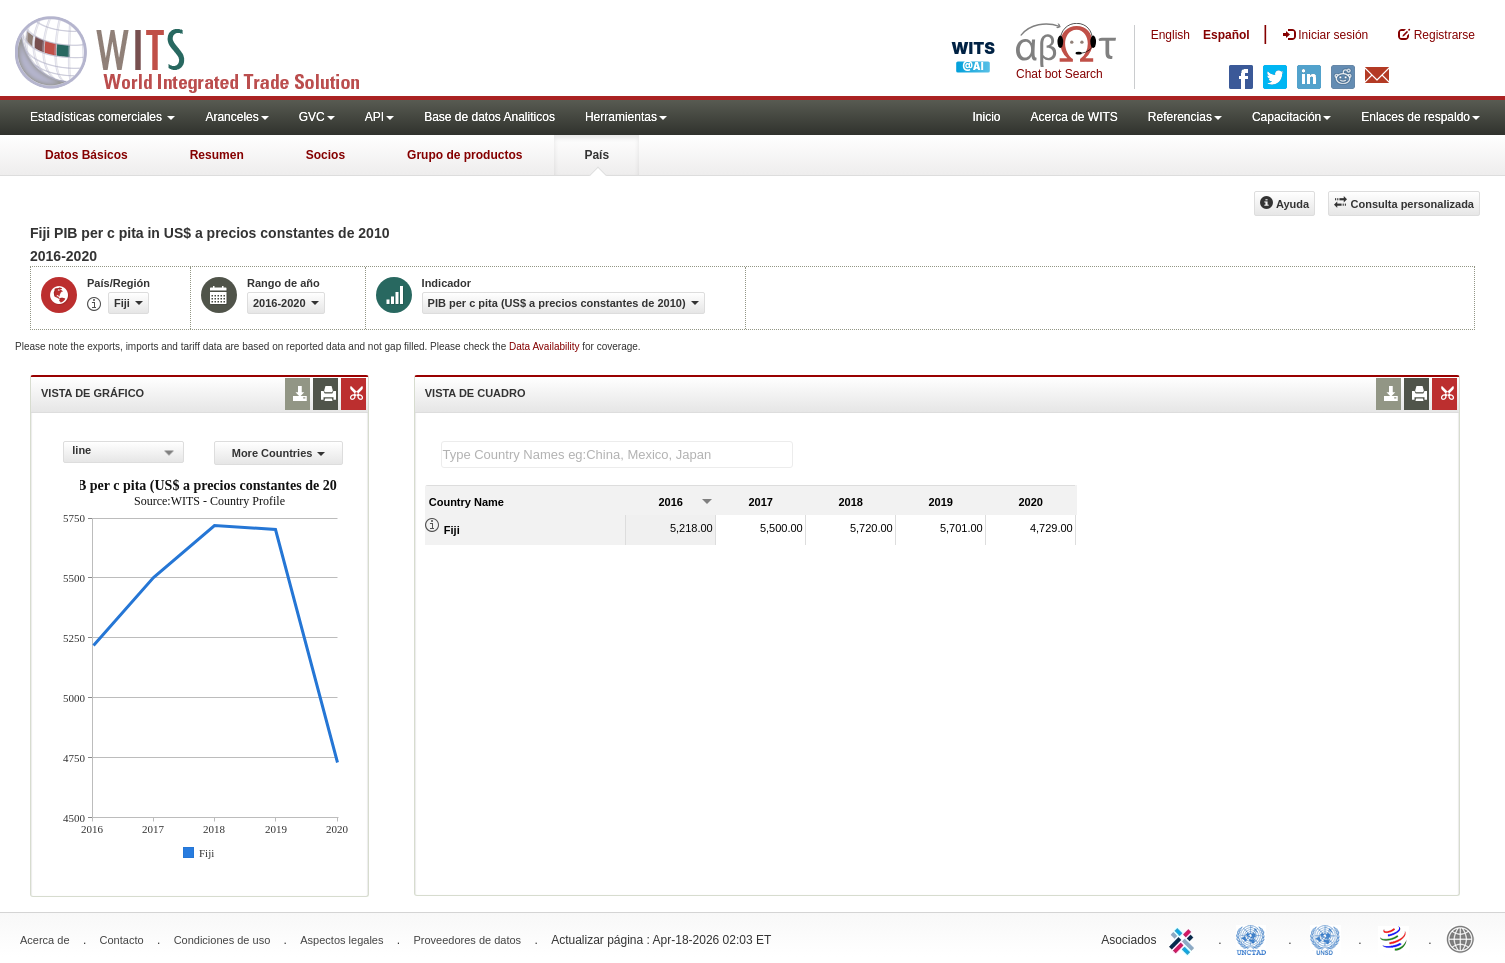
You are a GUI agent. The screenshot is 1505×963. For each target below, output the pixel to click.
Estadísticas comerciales (102, 117)
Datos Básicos (86, 155)
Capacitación (1291, 117)
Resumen (217, 155)
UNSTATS (1325, 938)
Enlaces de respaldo (1420, 117)
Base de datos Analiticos (489, 117)
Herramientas (626, 117)
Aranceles (236, 117)
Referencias (1185, 117)
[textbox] (617, 454)
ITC (1185, 938)
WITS (200, 50)
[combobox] (123, 452)
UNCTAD (1255, 938)
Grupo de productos (464, 155)
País (596, 155)
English (1170, 35)
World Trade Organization (1395, 938)
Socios (325, 155)
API (379, 117)
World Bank (1465, 938)
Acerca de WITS (1073, 117)
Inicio (986, 117)
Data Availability (545, 346)
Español (1226, 35)
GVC (317, 117)
